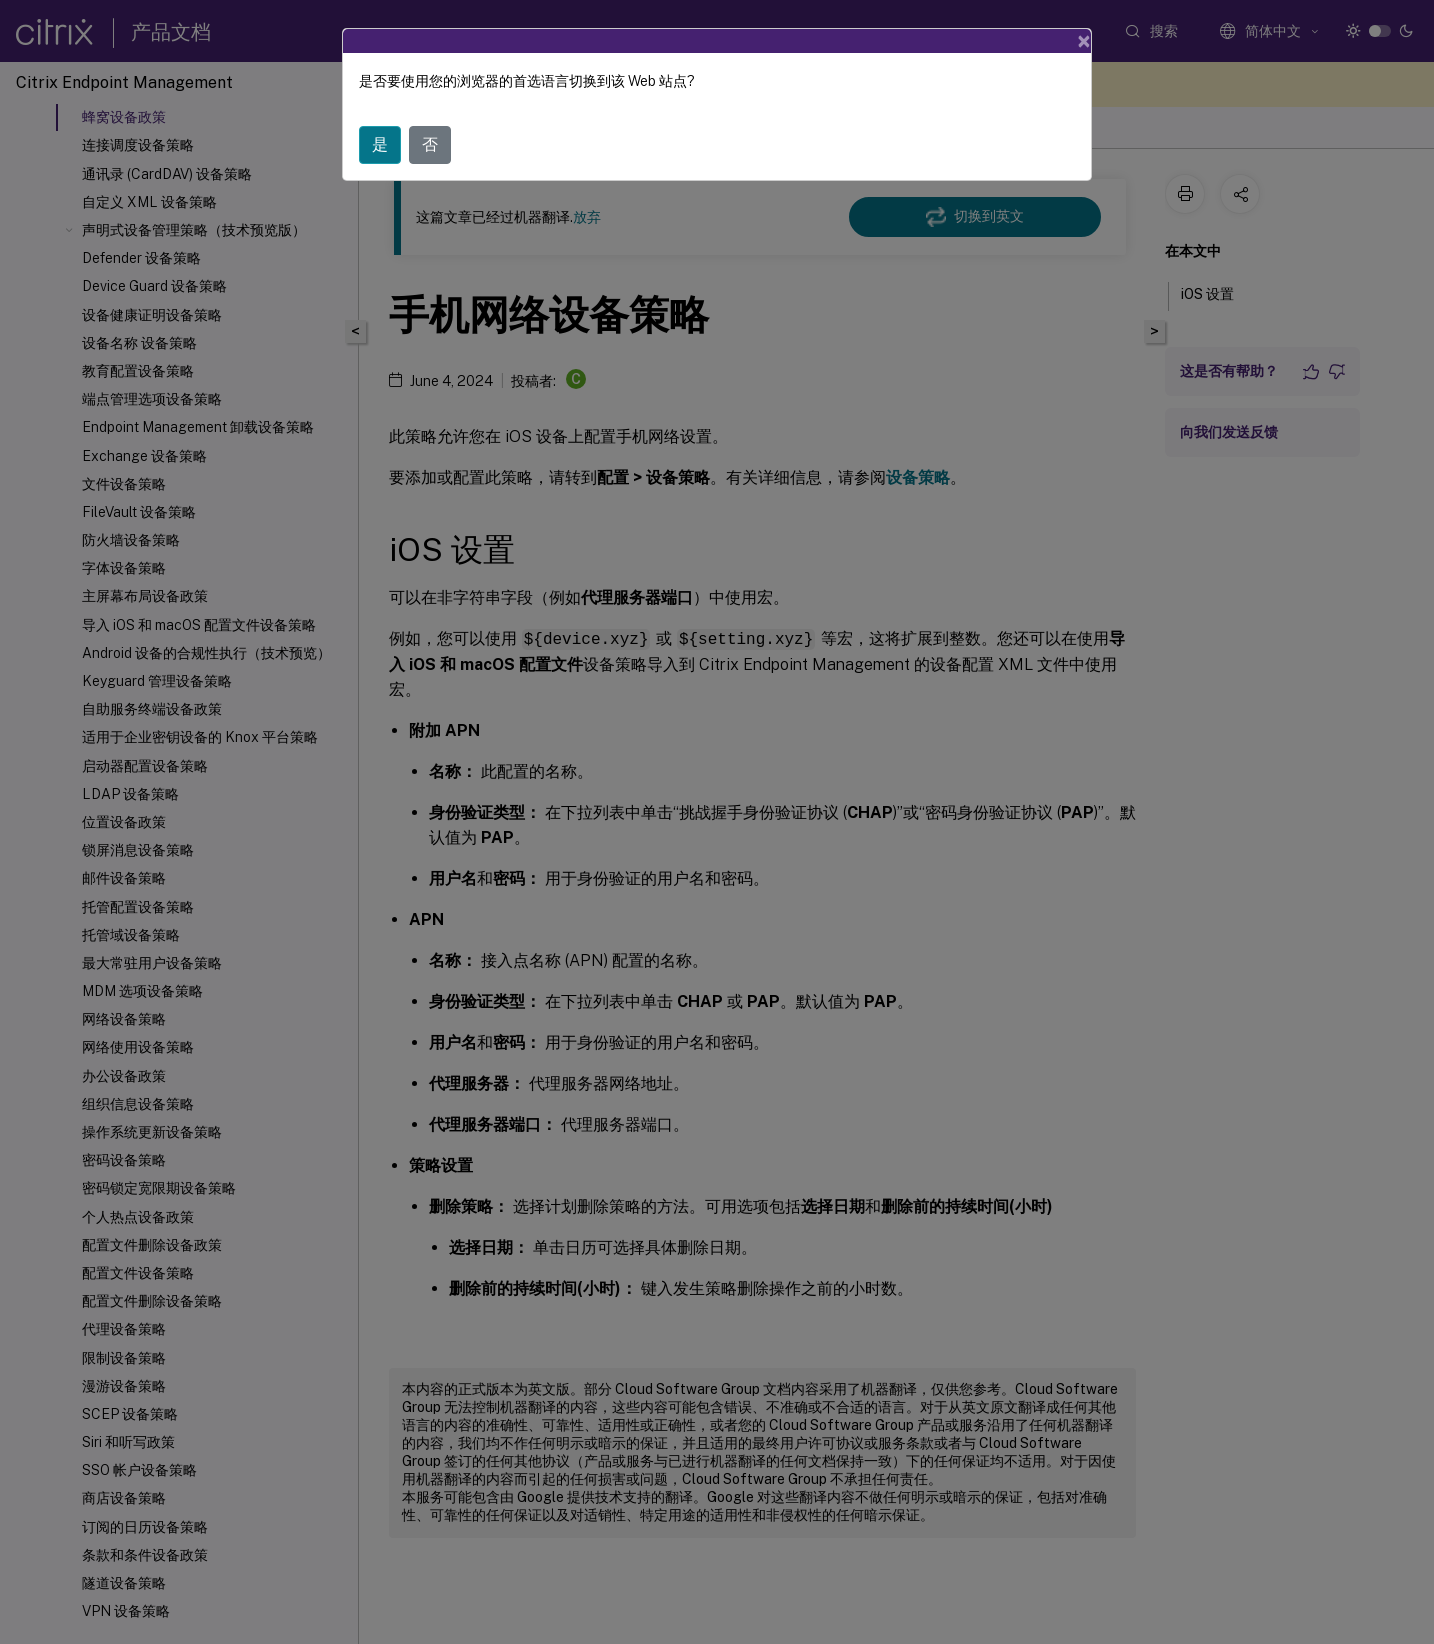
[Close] (1084, 41)
